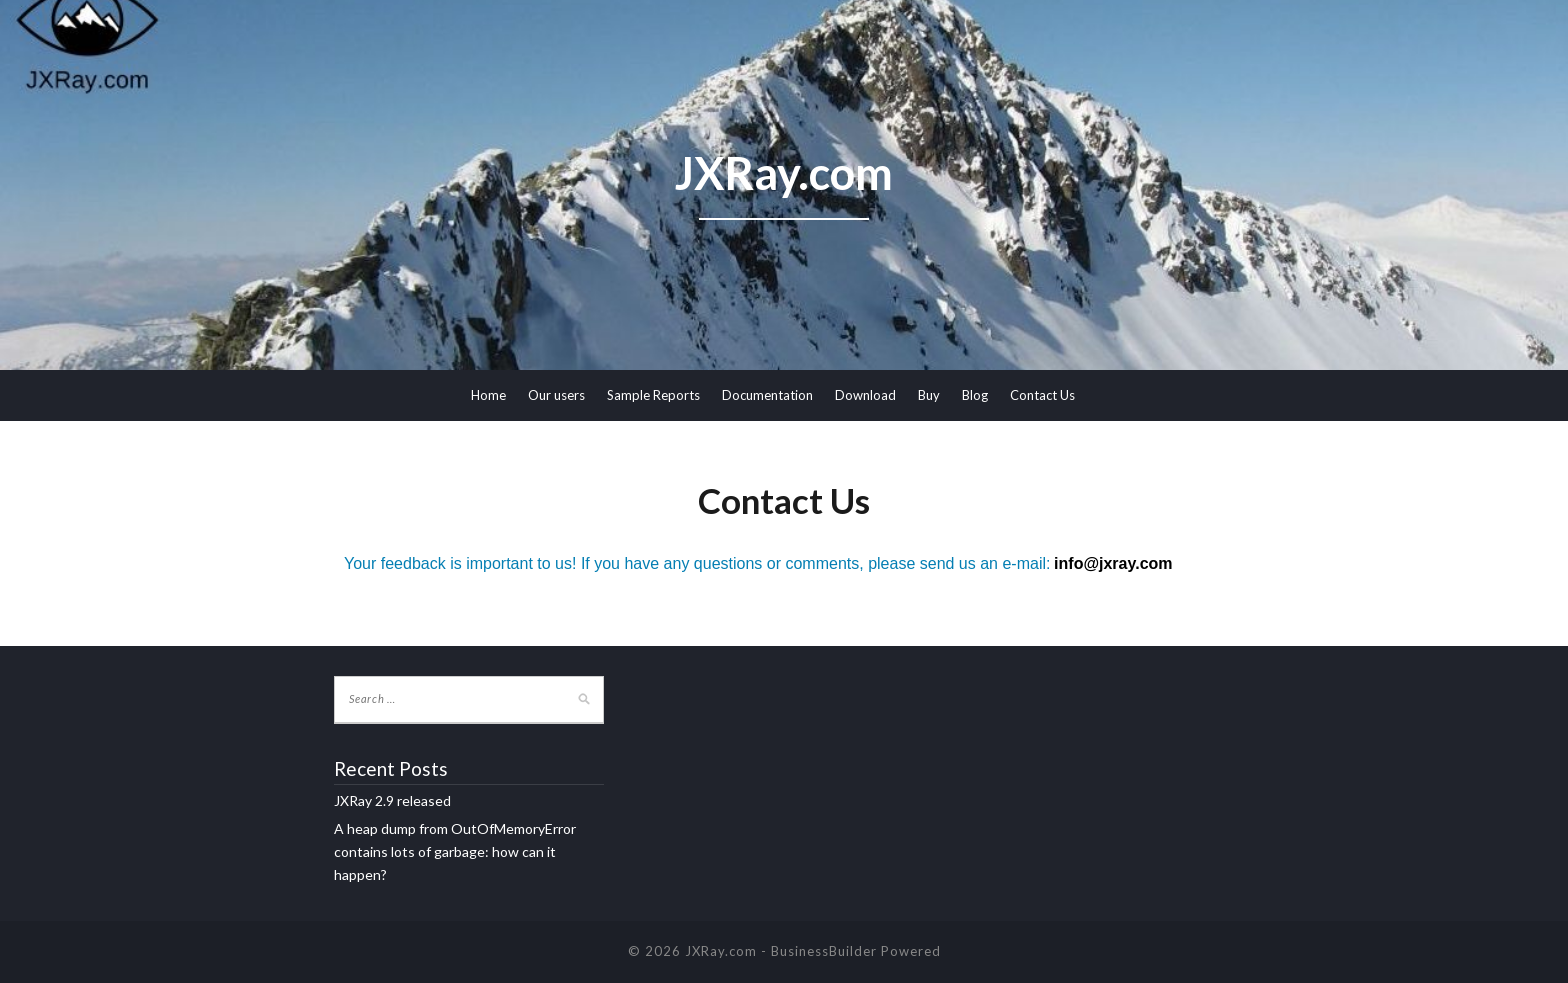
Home (488, 395)
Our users (556, 395)
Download (865, 395)
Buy (929, 395)
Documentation (767, 395)
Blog (975, 395)
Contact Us (1042, 395)
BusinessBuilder (824, 951)
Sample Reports (653, 395)
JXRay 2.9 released (392, 800)
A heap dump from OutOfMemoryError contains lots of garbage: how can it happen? (455, 851)
